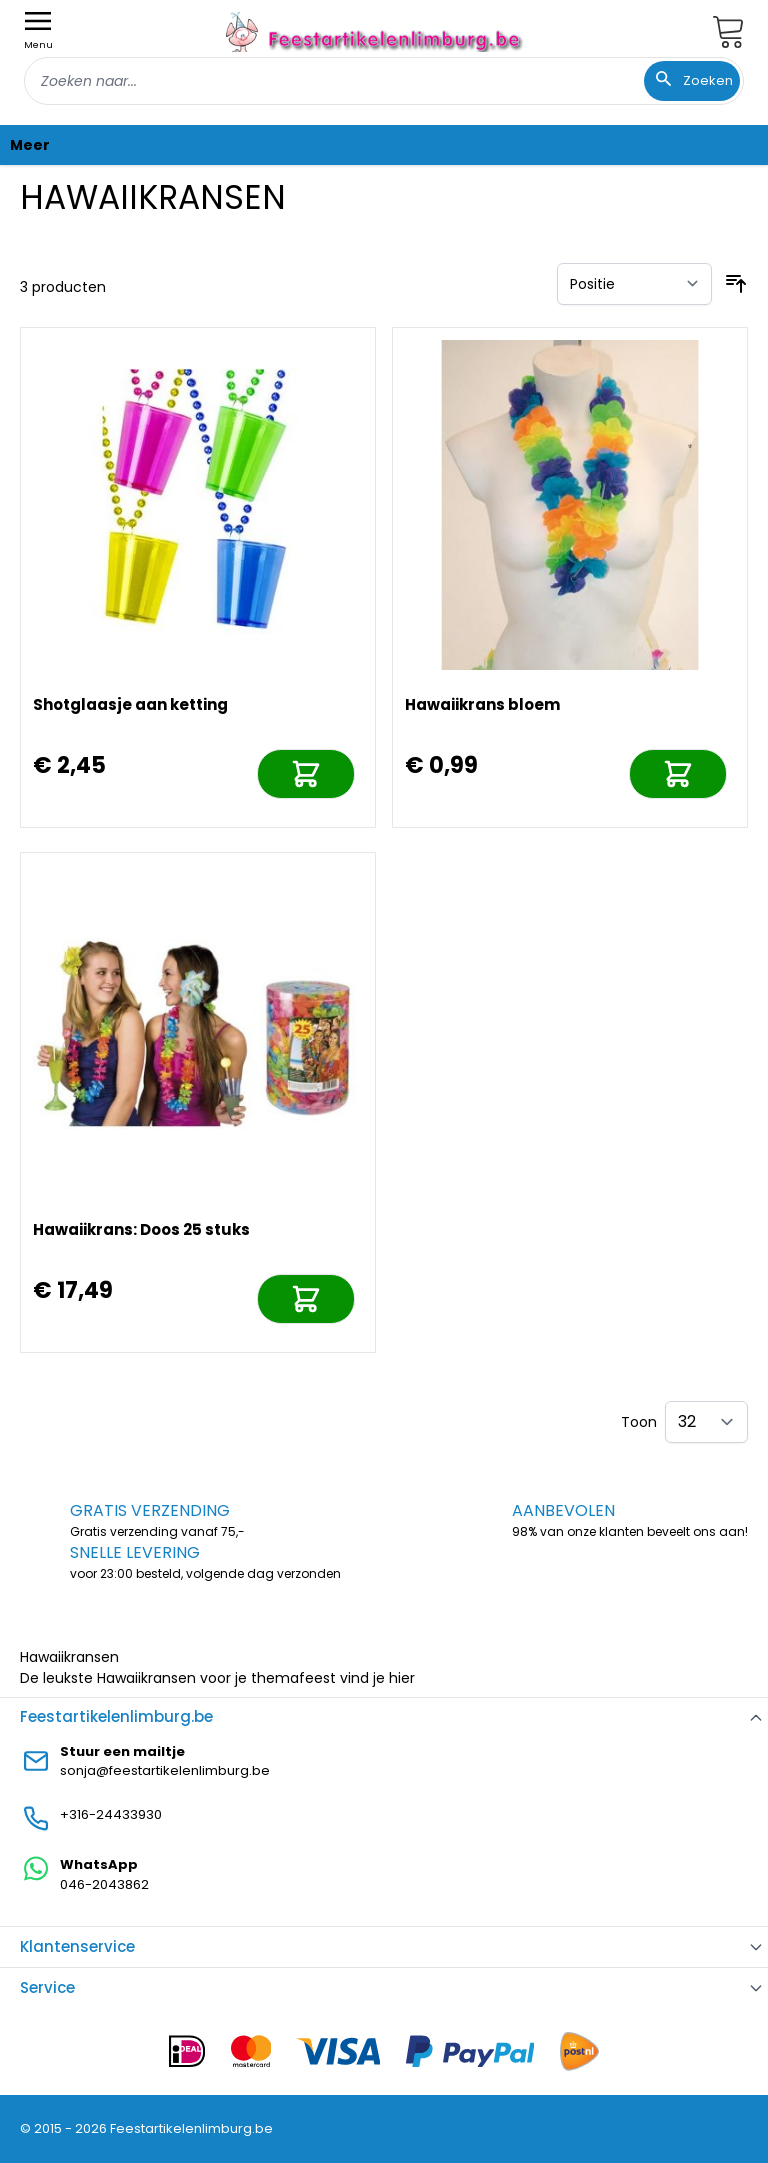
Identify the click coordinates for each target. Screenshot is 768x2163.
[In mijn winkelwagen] (306, 774)
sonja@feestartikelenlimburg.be (165, 1770)
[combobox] (384, 81)
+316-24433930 (111, 1814)
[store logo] (376, 31)
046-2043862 (104, 1884)
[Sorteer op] (634, 284)
